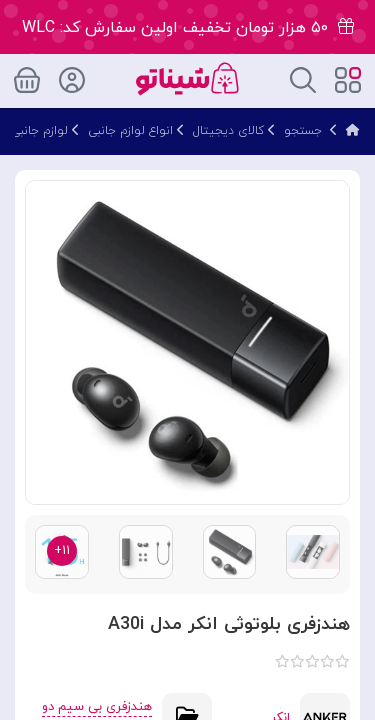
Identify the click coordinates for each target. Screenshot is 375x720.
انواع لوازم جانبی (130, 131)
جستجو (303, 131)
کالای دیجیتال (228, 131)
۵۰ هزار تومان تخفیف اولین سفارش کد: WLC (188, 28)
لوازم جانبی (39, 131)
